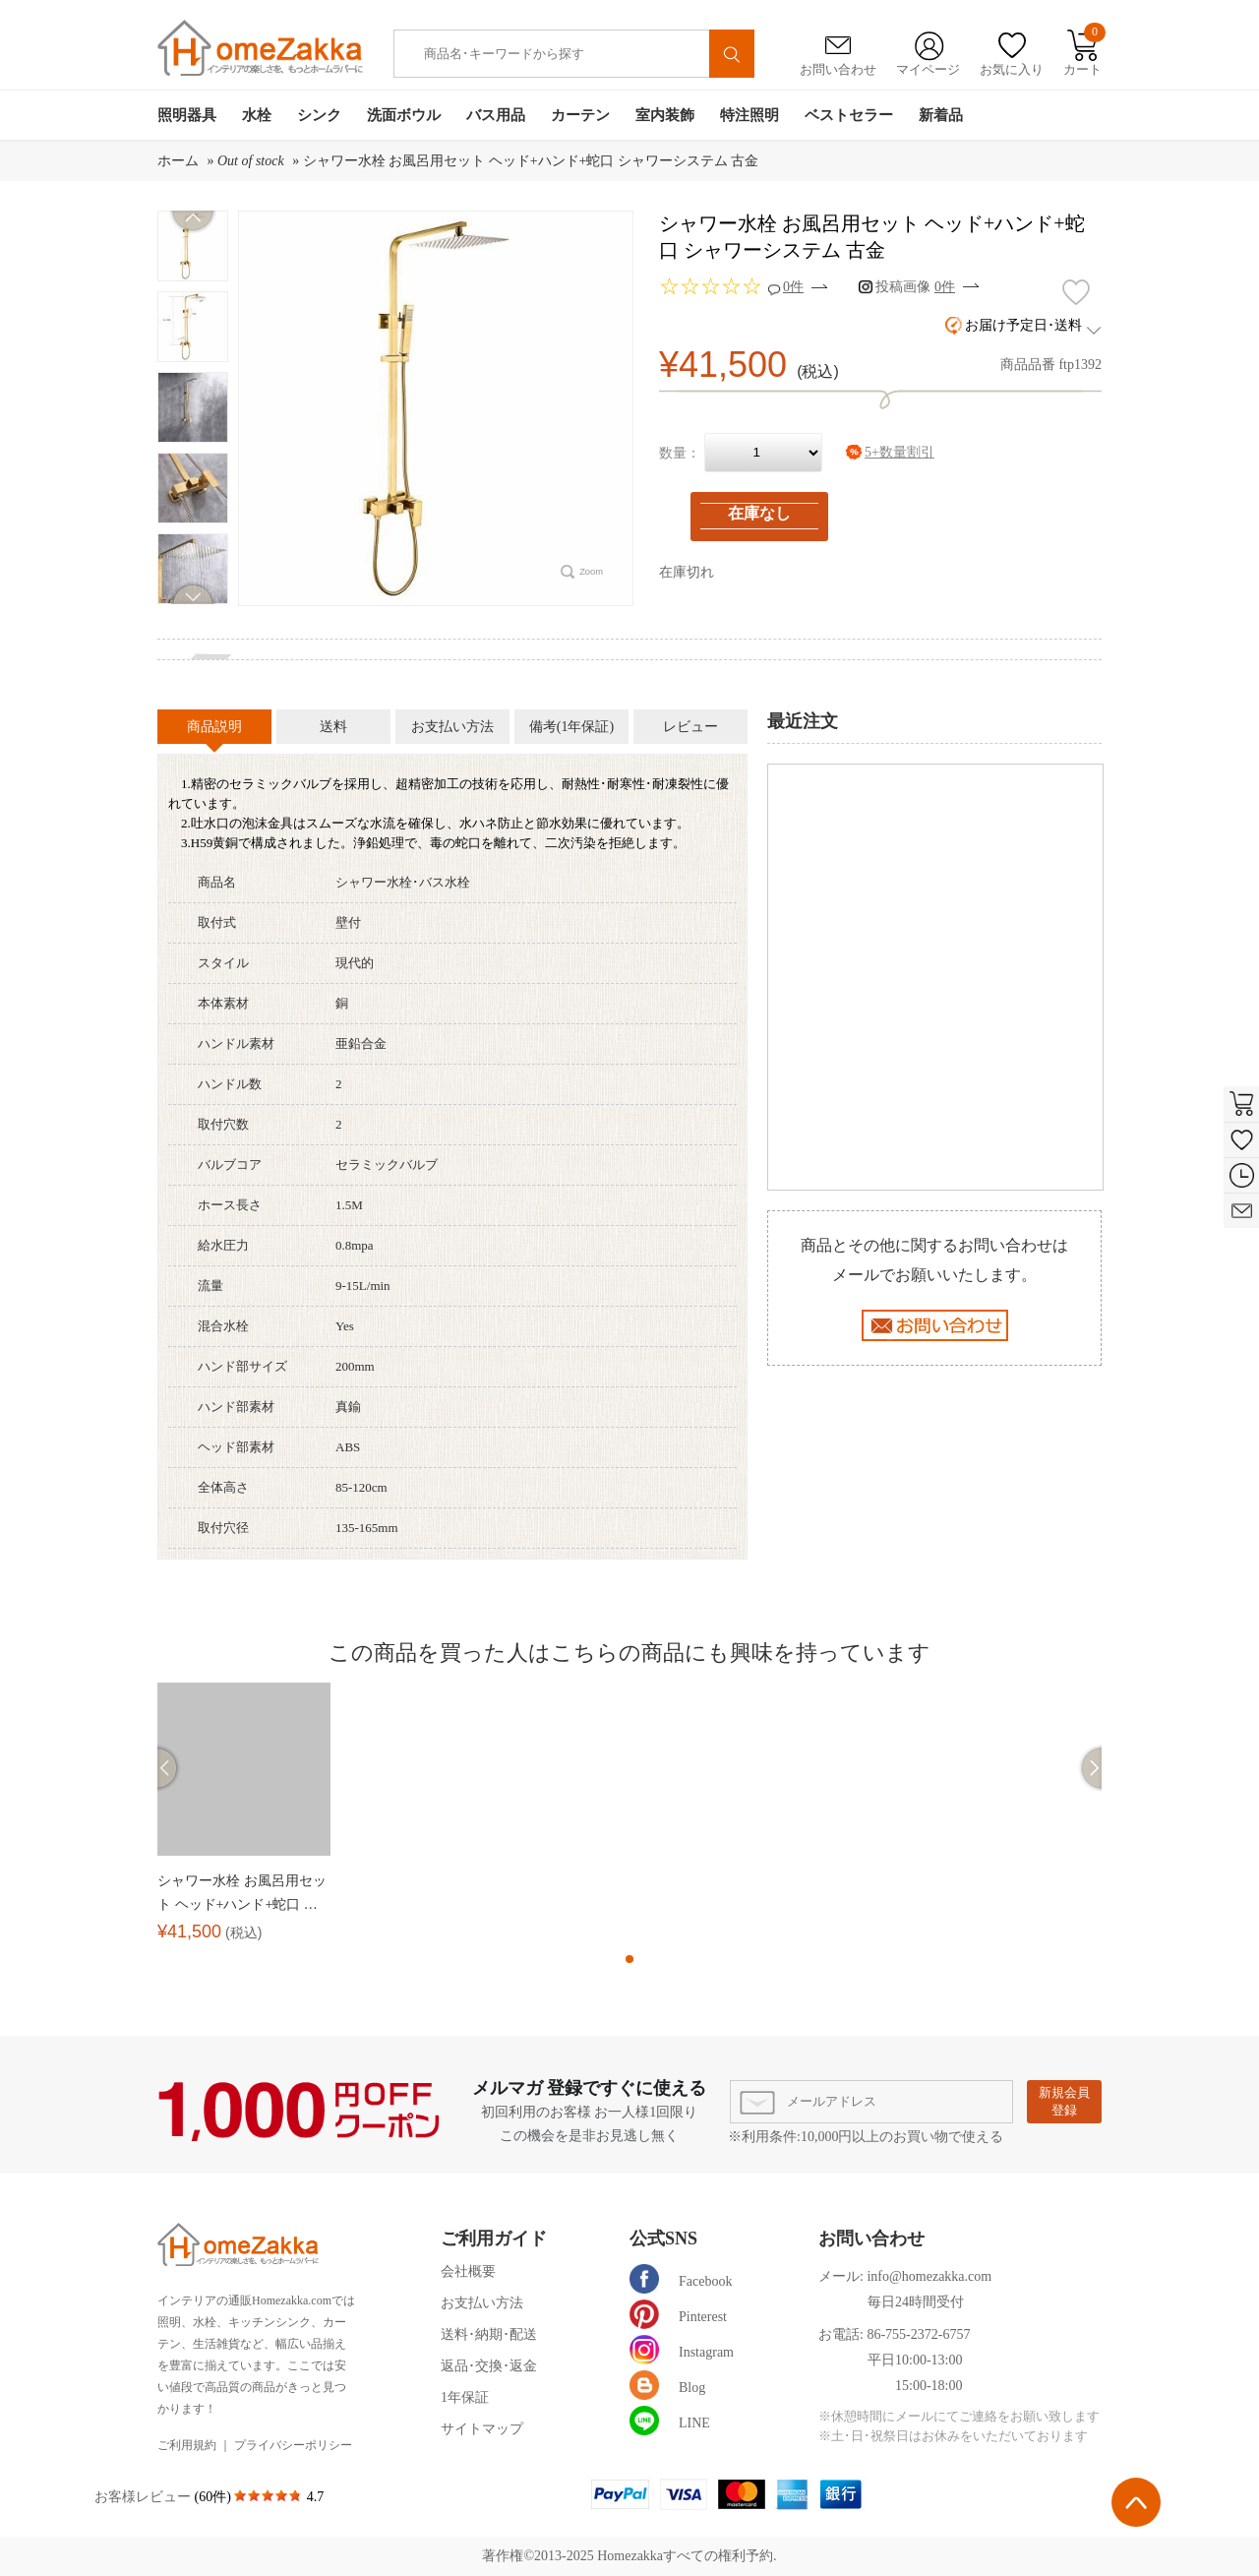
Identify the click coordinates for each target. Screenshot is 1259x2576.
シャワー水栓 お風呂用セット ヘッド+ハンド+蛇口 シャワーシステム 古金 (531, 160)
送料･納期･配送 (489, 2334)
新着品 (941, 115)
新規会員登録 (1064, 2101)
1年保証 (465, 2397)
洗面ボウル (404, 115)
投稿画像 (915, 287)
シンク (319, 115)
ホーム (178, 160)
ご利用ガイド (494, 2238)
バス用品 (495, 115)
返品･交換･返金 (489, 2366)
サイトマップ (482, 2429)
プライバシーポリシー (293, 2445)
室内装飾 (664, 115)
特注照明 (749, 115)
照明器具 (186, 115)
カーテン (580, 115)
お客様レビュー (144, 2496)
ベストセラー (849, 115)
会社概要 (468, 2271)
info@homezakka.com (929, 2276)
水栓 (256, 115)
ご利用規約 (186, 2445)
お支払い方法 (482, 2303)
